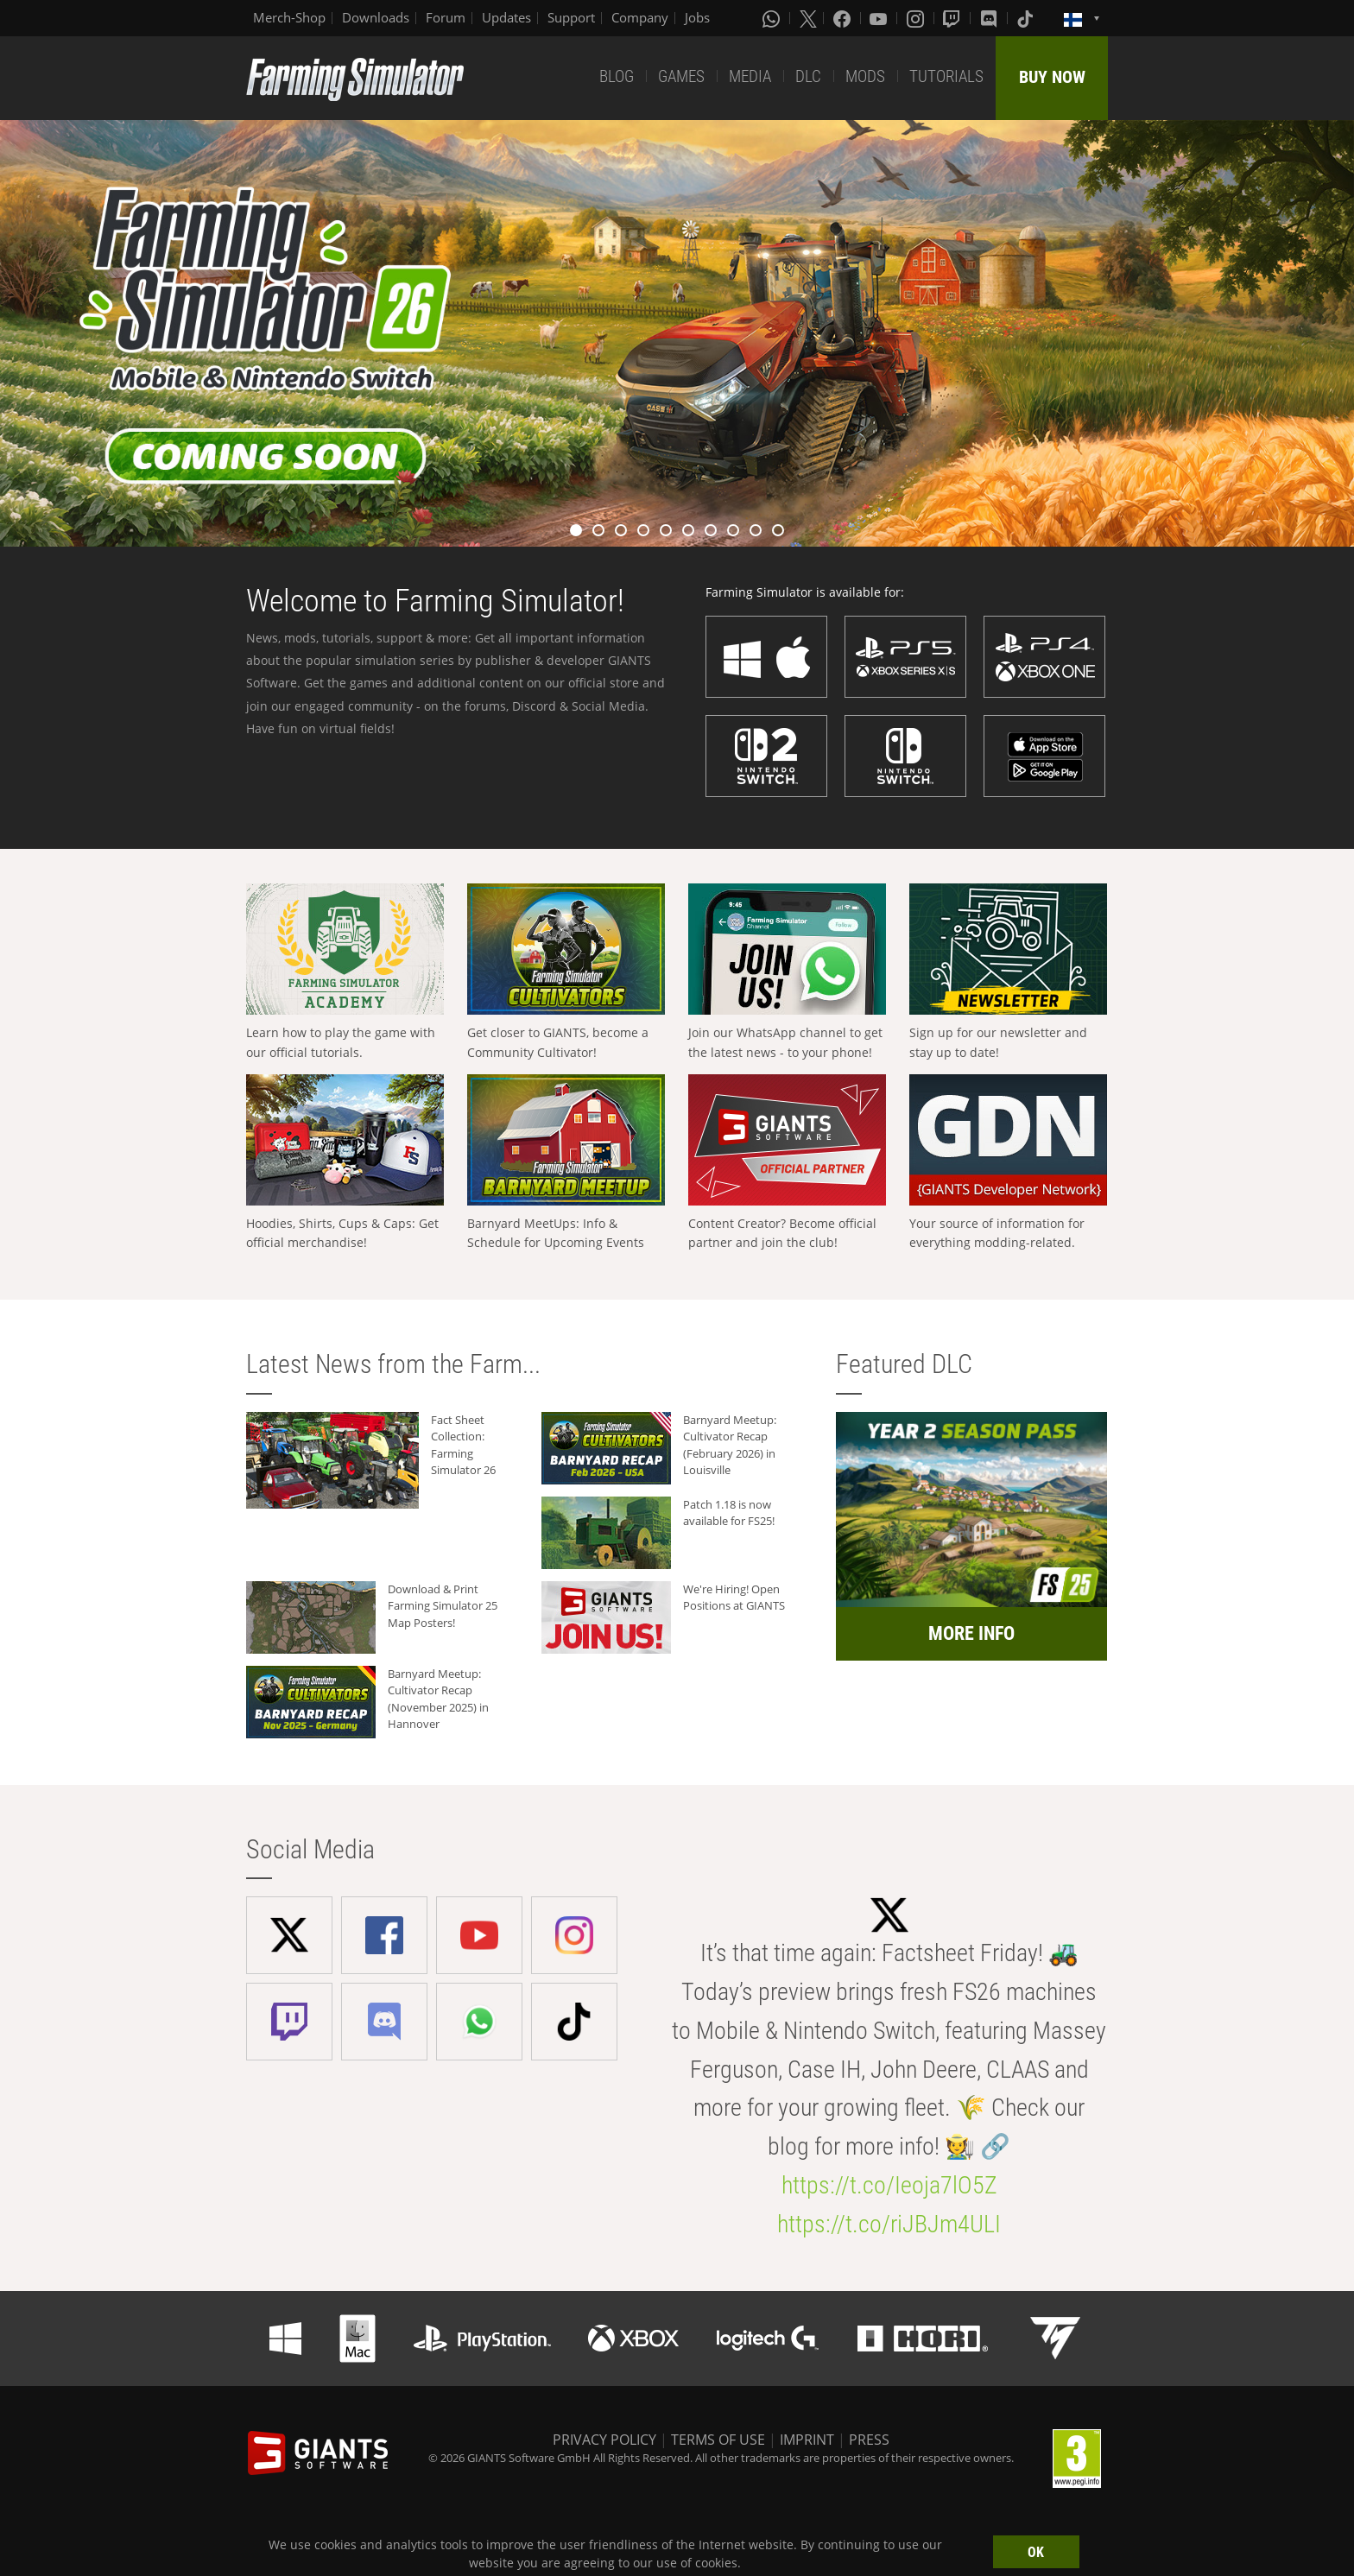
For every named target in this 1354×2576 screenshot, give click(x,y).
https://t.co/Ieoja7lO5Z (889, 2185)
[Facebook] (843, 18)
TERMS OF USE (718, 2439)
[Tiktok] (1026, 18)
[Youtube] (880, 18)
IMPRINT (807, 2439)
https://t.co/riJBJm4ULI (889, 2224)
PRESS (869, 2439)
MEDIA (750, 76)
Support (571, 17)
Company (639, 17)
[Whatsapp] (772, 18)
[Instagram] (917, 18)
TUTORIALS (946, 76)
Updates (506, 17)
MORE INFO (971, 1633)
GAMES (681, 76)
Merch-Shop (289, 17)
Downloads (375, 17)
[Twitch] (953, 18)
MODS (865, 76)
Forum (445, 17)
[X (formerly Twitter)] (808, 18)
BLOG (616, 76)
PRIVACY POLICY (604, 2439)
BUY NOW (1052, 76)
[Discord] (990, 18)
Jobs (697, 17)
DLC (808, 76)
